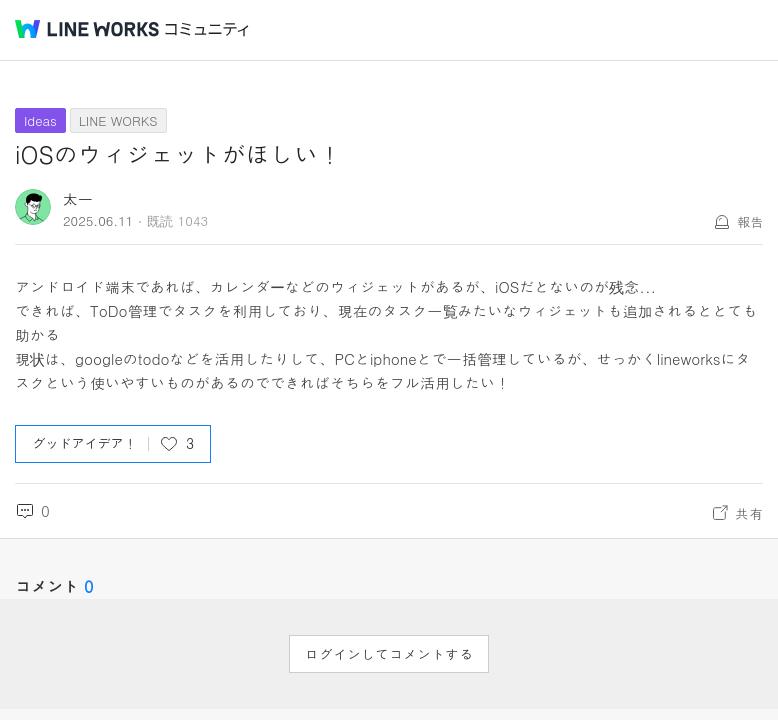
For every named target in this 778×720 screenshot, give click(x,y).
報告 (750, 221)
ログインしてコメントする (389, 654)
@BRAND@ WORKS (87, 29)
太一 (78, 198)
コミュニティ (207, 29)
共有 (749, 513)
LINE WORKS (118, 120)
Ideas (40, 120)
